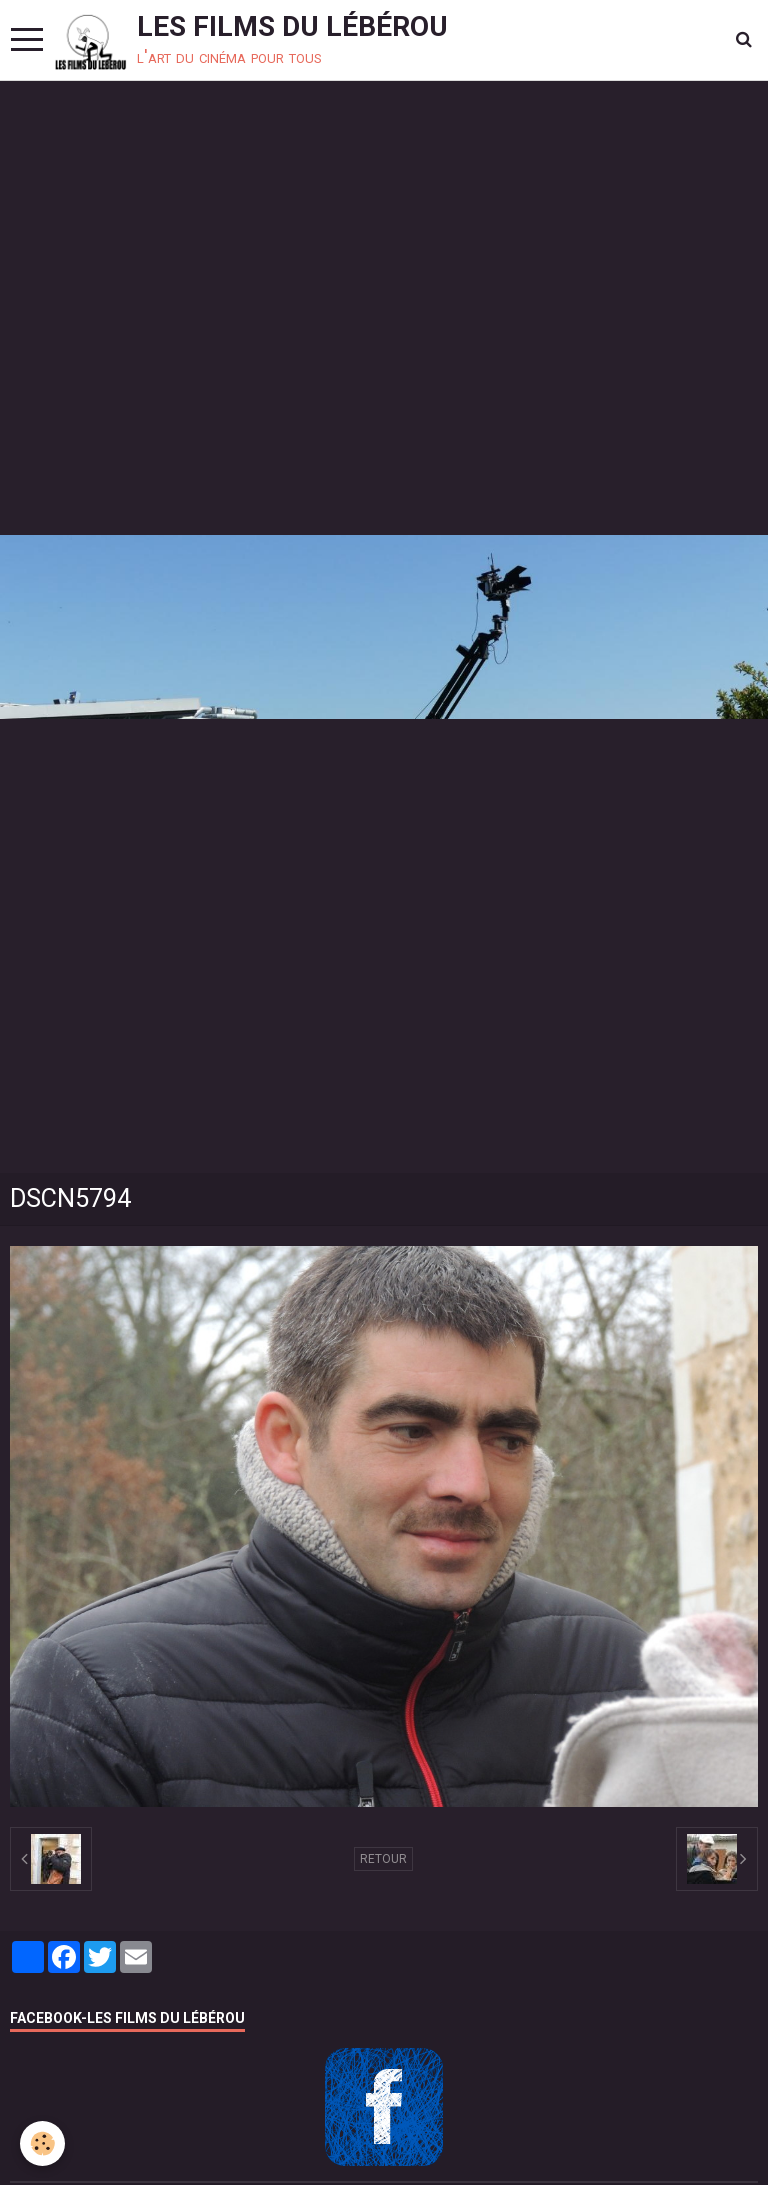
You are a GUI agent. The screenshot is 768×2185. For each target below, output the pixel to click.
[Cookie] (42, 2143)
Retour (383, 1859)
